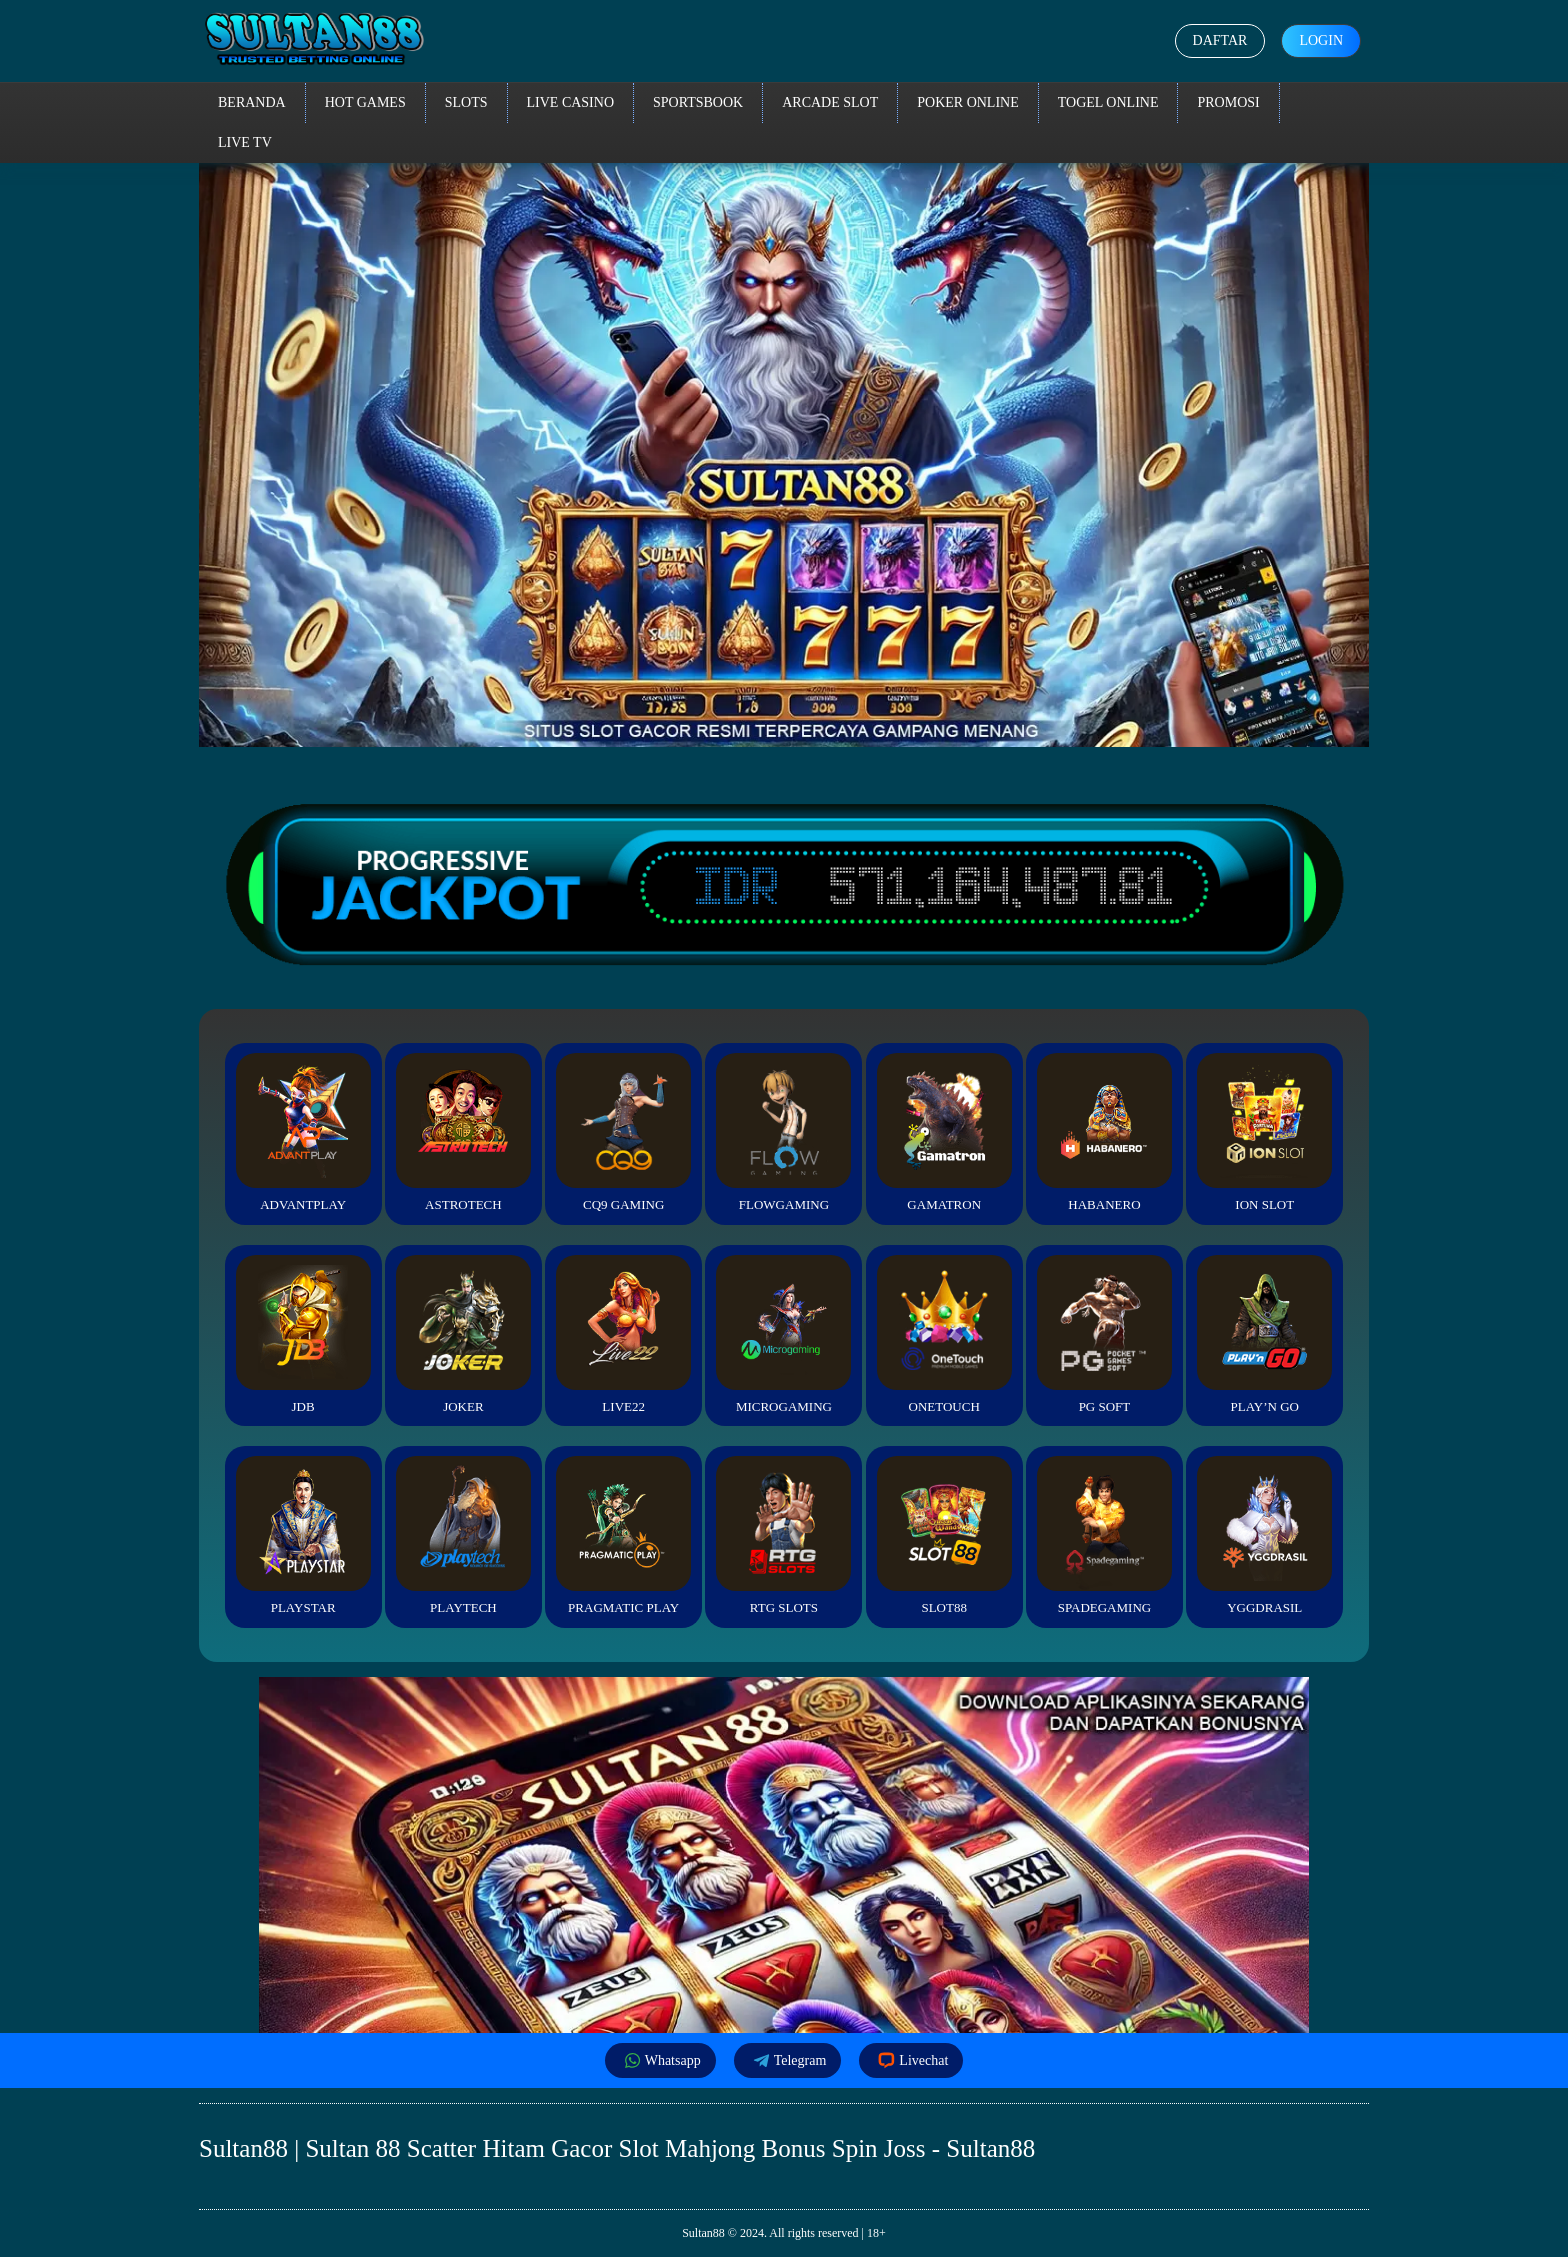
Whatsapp (660, 2060)
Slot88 (944, 1535)
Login (1321, 40)
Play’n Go (1264, 1334)
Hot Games (365, 102)
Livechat (911, 2060)
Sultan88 (703, 2233)
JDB (303, 1334)
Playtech (463, 1535)
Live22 (623, 1334)
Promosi (1228, 102)
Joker (463, 1334)
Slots (466, 102)
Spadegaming (1104, 1535)
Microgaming (783, 1334)
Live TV (245, 142)
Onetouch (944, 1334)
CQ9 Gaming (623, 1132)
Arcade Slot (830, 102)
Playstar (303, 1535)
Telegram (788, 2060)
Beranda (252, 102)
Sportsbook (698, 102)
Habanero (1104, 1132)
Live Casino (571, 102)
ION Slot (1264, 1132)
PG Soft (1104, 1334)
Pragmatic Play (623, 1535)
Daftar (1220, 40)
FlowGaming (783, 1132)
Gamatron (944, 1132)
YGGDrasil (1264, 1535)
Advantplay (303, 1132)
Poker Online (968, 102)
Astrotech (463, 1132)
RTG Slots (783, 1535)
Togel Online (1108, 102)
